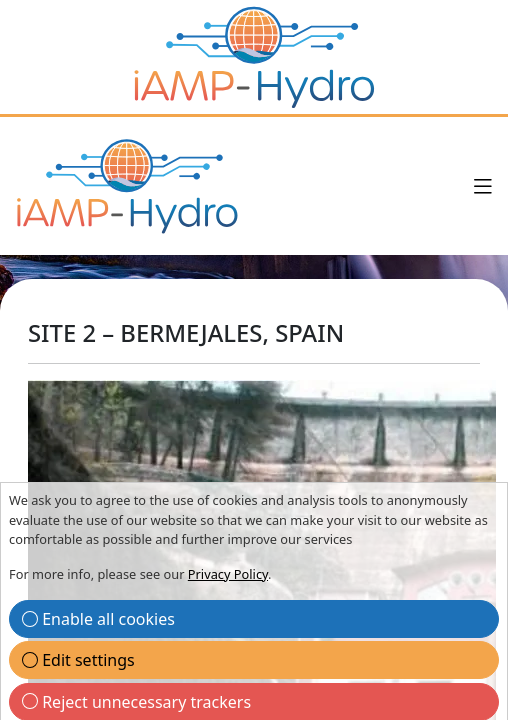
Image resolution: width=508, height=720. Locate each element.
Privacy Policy (228, 574)
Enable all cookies (98, 619)
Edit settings (78, 660)
